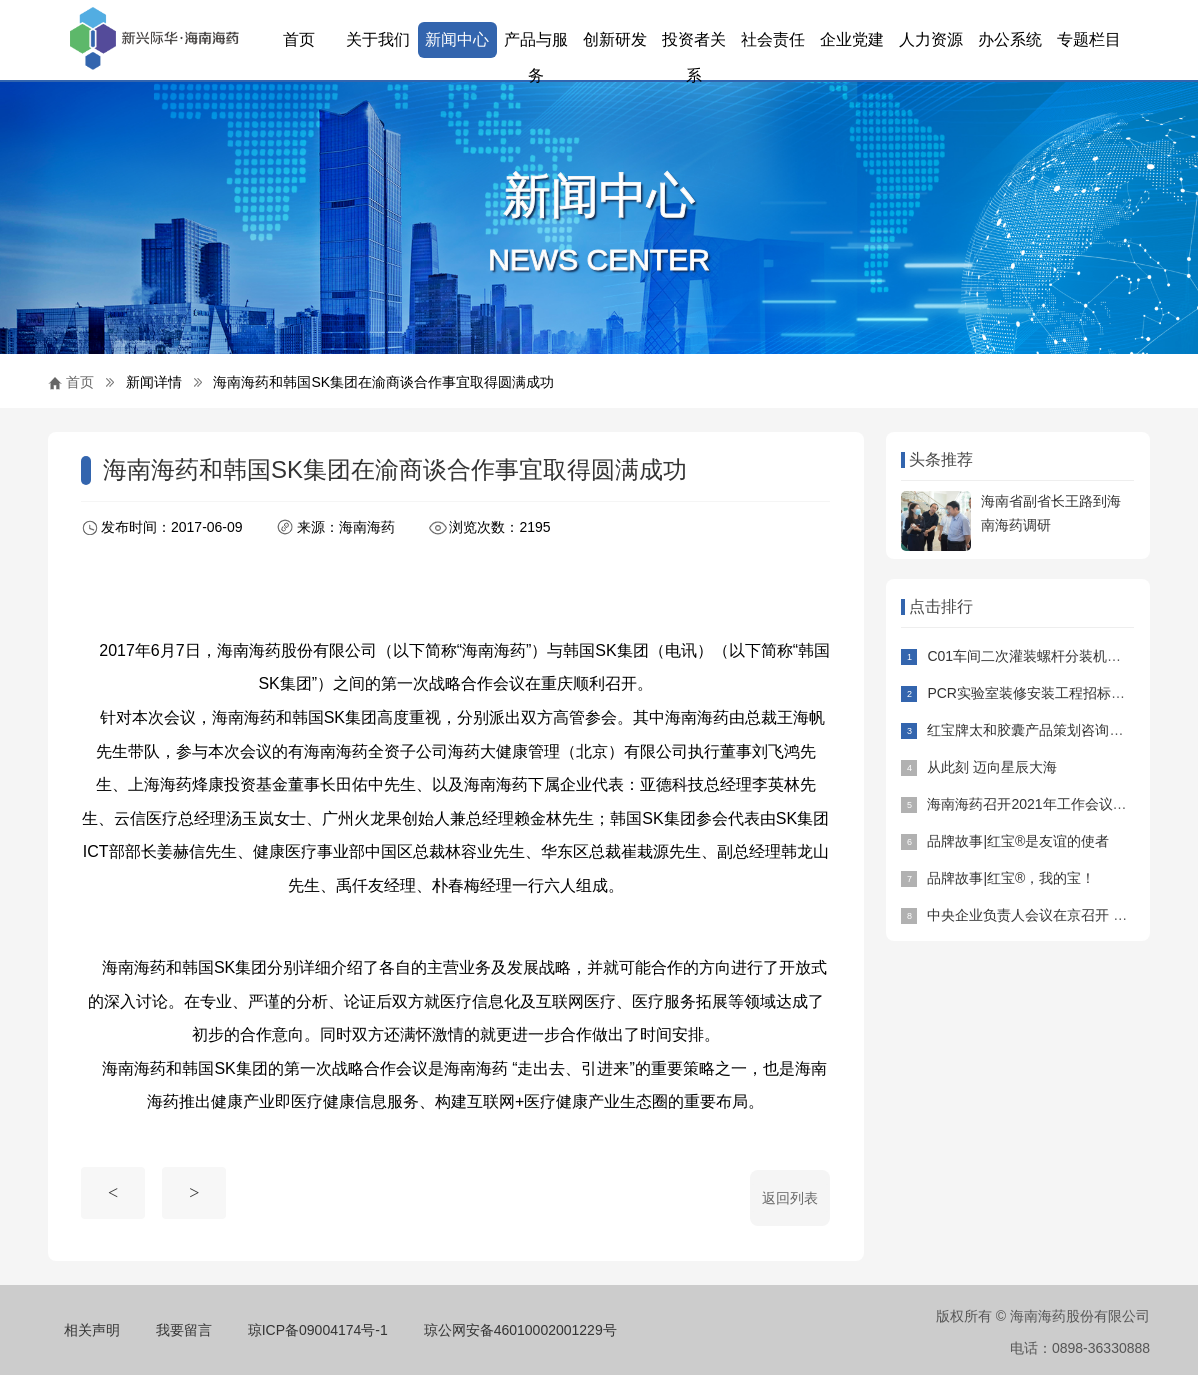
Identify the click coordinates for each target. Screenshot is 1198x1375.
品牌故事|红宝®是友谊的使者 (1018, 841)
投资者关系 (694, 44)
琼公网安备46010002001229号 (520, 1330)
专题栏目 (1089, 39)
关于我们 (378, 39)
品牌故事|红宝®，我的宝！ (1011, 878)
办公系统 (1010, 39)
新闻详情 (154, 382)
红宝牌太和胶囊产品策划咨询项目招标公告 (1060, 730)
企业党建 (852, 39)
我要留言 (184, 1330)
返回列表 (790, 1198)
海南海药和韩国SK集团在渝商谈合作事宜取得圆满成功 (383, 382)
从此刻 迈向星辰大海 (992, 767)
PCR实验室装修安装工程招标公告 (1033, 693)
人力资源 (931, 39)
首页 (299, 39)
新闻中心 (457, 39)
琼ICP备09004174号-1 (318, 1330)
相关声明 (92, 1330)
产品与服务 (536, 44)
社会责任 (773, 39)
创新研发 (615, 39)
